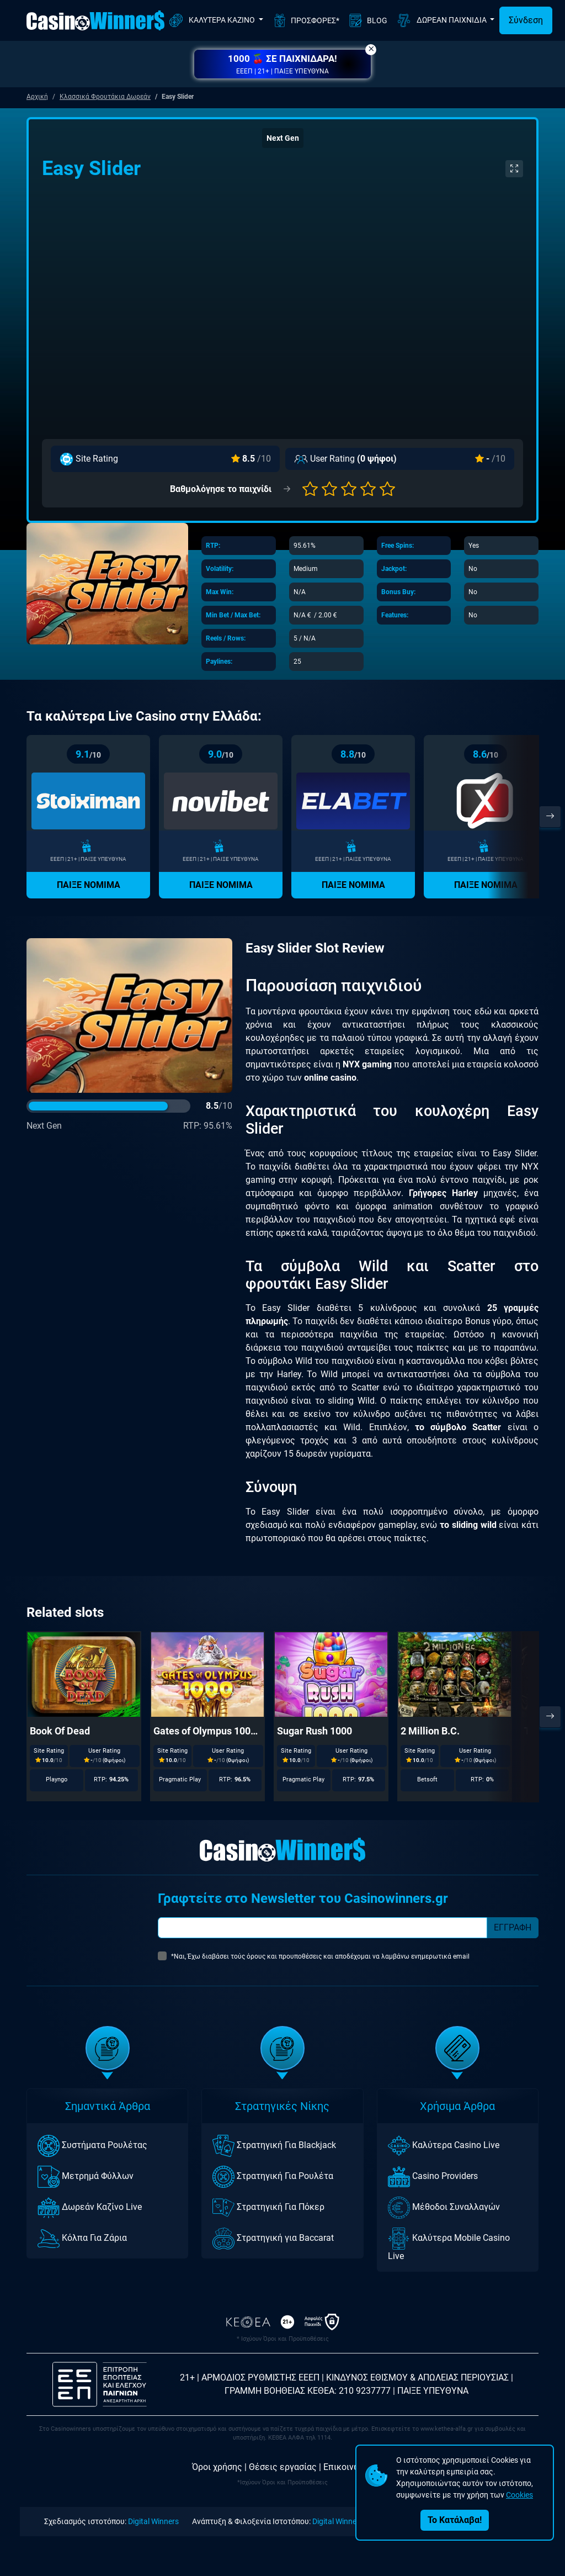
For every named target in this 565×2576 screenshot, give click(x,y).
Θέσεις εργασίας (283, 2467)
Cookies (519, 2494)
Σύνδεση (526, 20)
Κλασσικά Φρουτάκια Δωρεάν (105, 96)
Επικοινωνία (348, 2467)
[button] (282, 64)
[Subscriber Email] (322, 1927)
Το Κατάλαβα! (455, 2520)
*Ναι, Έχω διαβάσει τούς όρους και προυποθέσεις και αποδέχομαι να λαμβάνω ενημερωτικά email (320, 1956)
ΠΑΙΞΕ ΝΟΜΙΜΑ (88, 885)
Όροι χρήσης (217, 2467)
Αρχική (37, 96)
